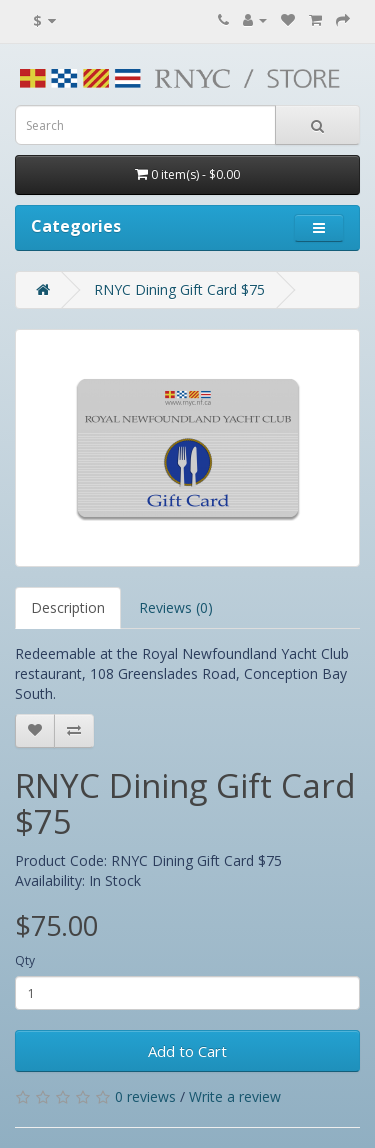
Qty (25, 960)
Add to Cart (187, 1051)
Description (68, 607)
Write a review (235, 1096)
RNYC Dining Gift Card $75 (179, 289)
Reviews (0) (176, 607)
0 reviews (145, 1096)
